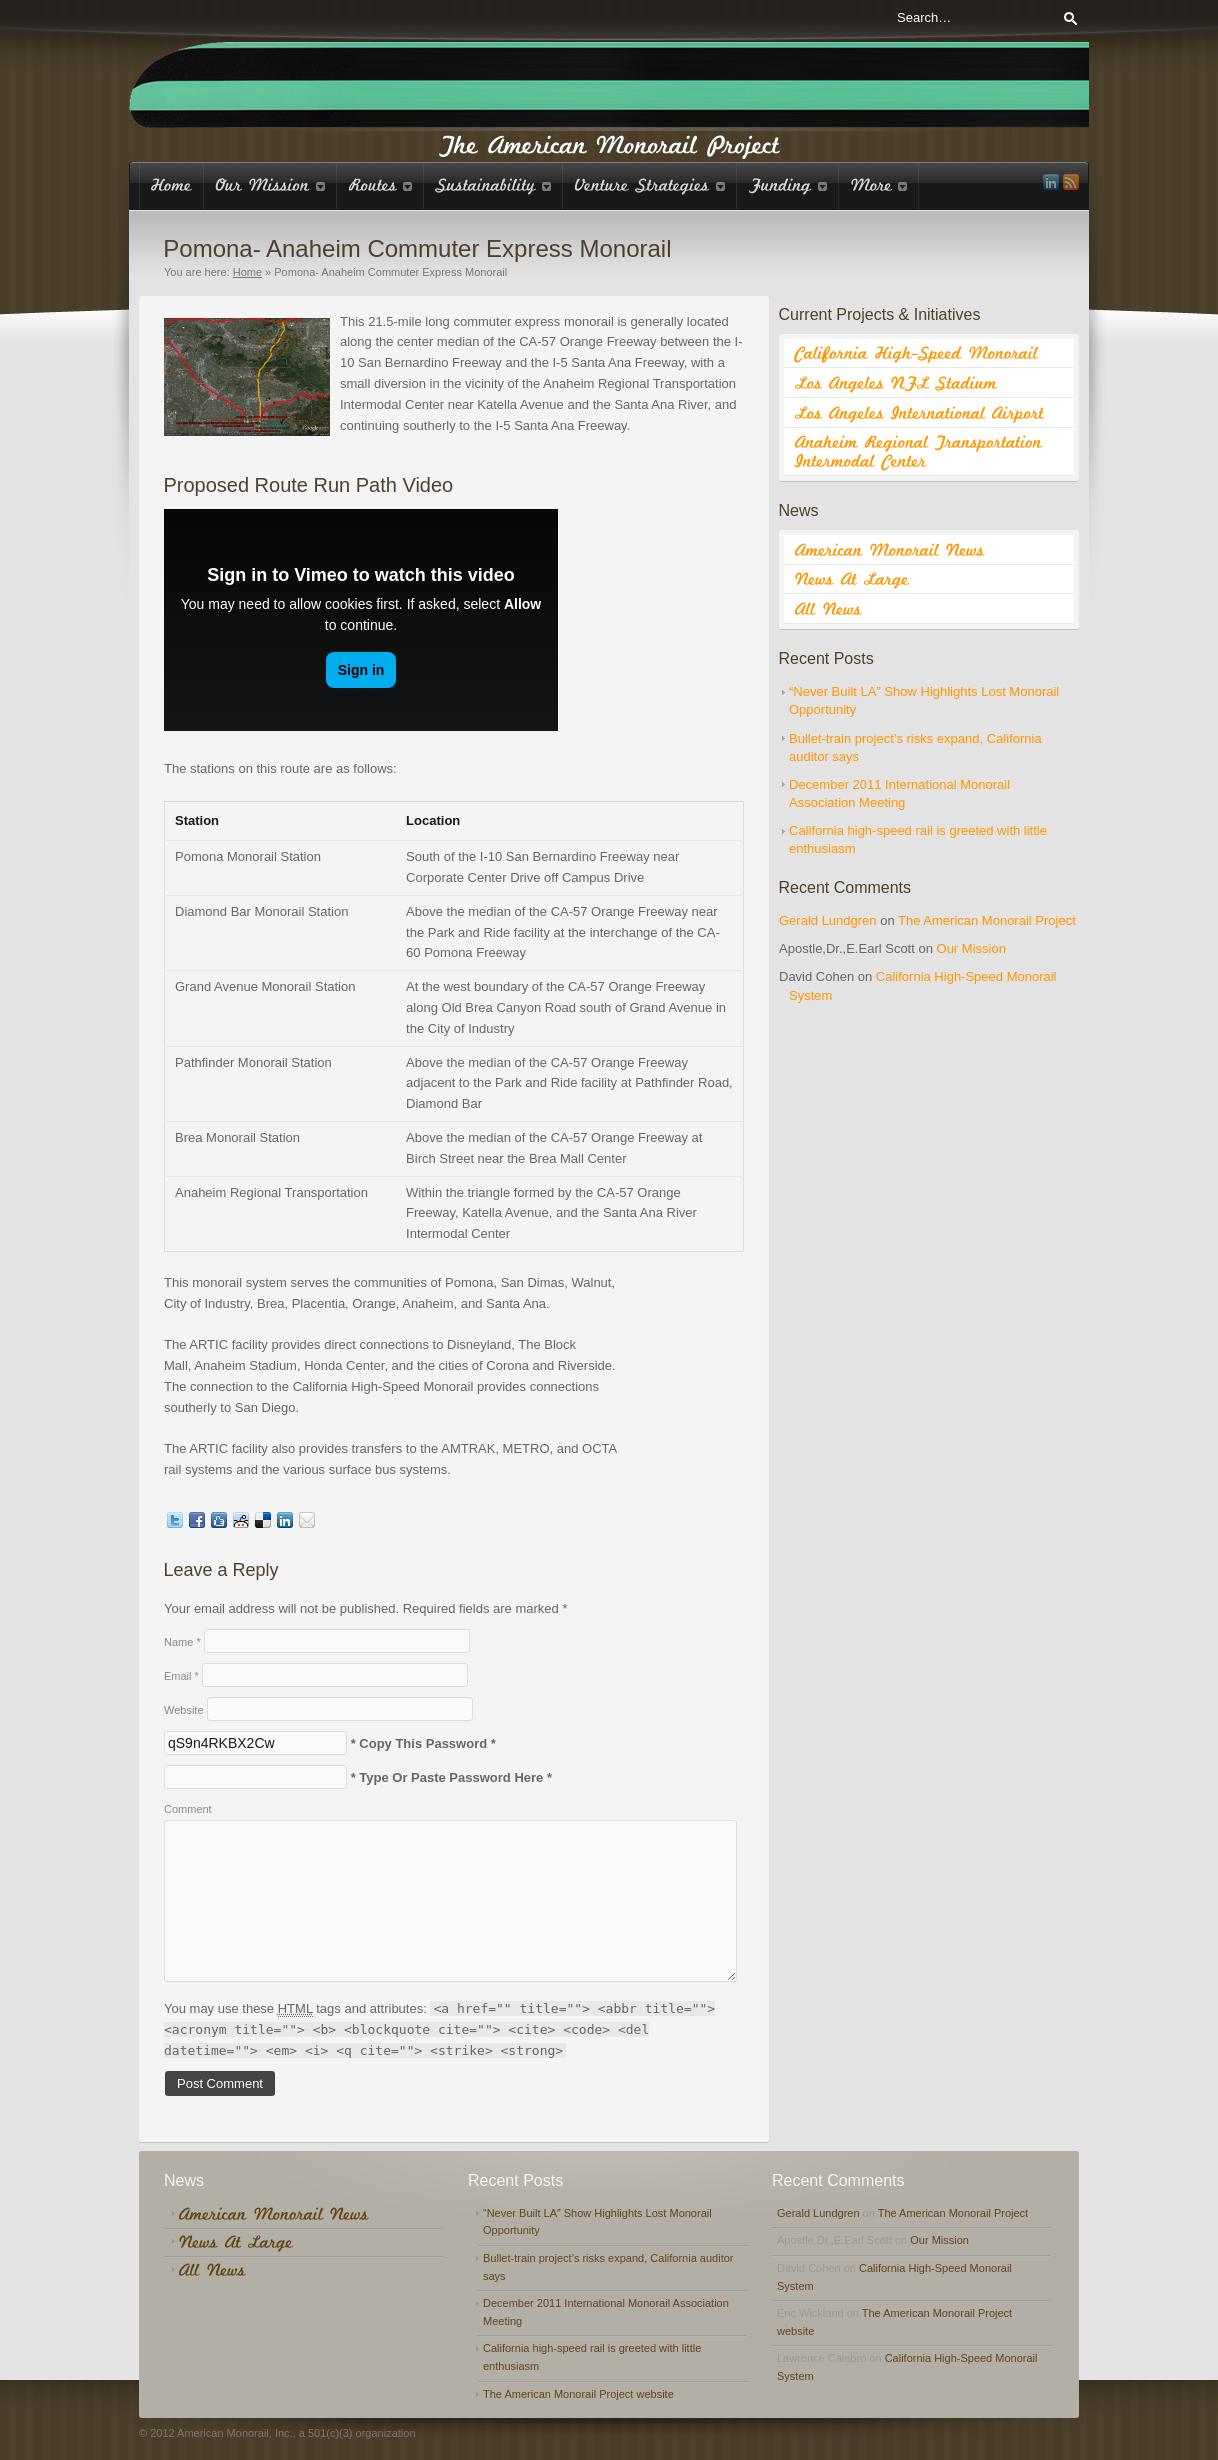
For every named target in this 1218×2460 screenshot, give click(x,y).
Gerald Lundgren (828, 920)
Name (182, 1642)
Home (247, 272)
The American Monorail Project (987, 920)
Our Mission (971, 948)
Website (184, 1710)
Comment (188, 1809)
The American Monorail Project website (578, 2394)
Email (181, 1676)
